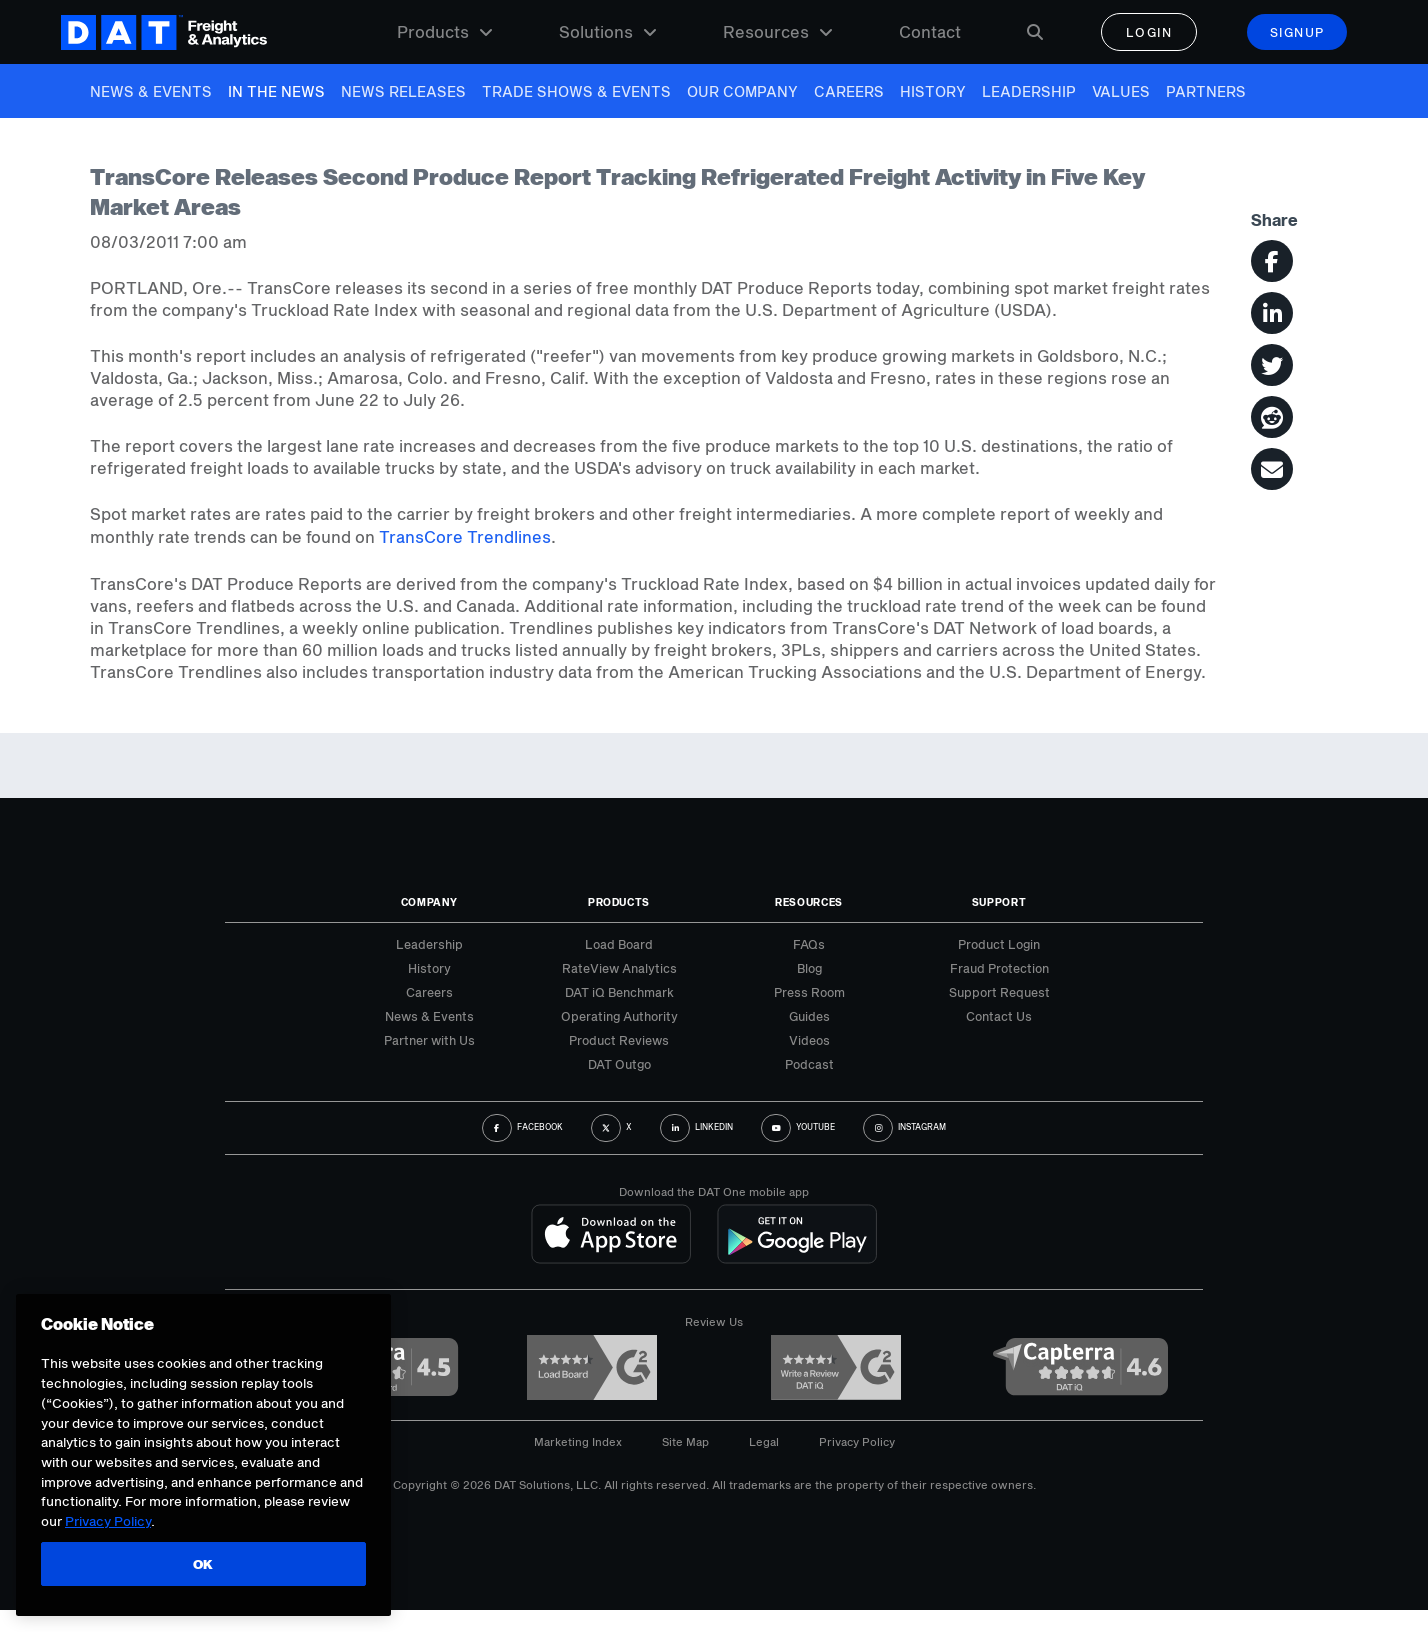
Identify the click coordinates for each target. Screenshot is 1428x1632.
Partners (1206, 91)
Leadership (1029, 91)
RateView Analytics (619, 968)
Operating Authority (619, 1016)
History (933, 91)
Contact (930, 31)
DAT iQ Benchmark (619, 992)
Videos (809, 1040)
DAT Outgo (619, 1064)
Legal (764, 1441)
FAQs (809, 944)
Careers (849, 91)
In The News (276, 91)
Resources (778, 31)
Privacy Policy (857, 1441)
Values (1121, 91)
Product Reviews (619, 1040)
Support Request (999, 992)
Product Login (999, 944)
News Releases (403, 91)
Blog (809, 968)
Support (999, 902)
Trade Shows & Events (576, 91)
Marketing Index (578, 1441)
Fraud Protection (999, 968)
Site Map (685, 1441)
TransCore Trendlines (465, 536)
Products (445, 31)
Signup (1297, 32)
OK (203, 1564)
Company (429, 902)
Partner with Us (429, 1040)
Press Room (809, 992)
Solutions (608, 31)
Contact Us (999, 1016)
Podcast (809, 1064)
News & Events (151, 91)
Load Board (619, 944)
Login (1149, 32)
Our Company (742, 91)
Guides (809, 1016)
